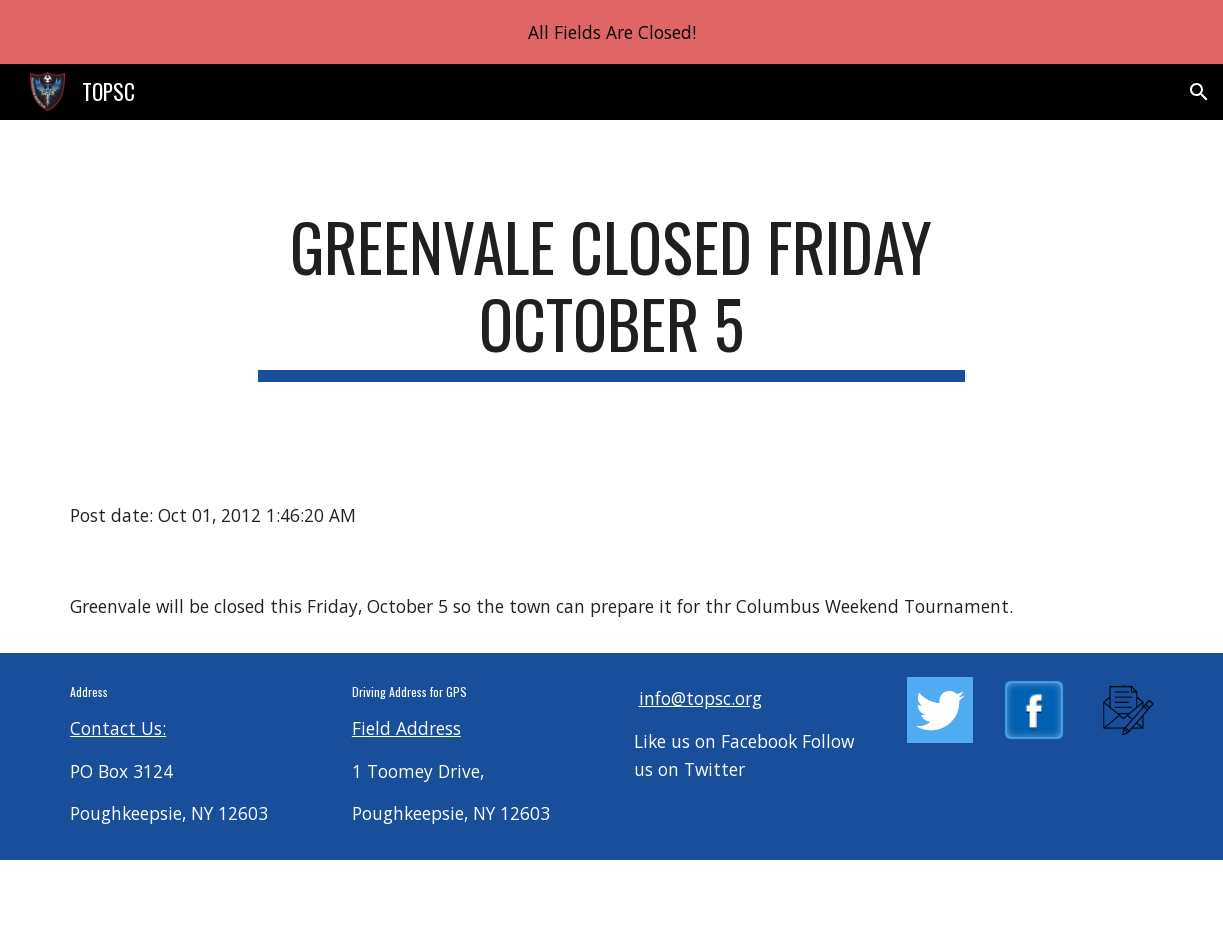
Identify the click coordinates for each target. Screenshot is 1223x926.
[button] (1199, 92)
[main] (611, 295)
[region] (611, 32)
